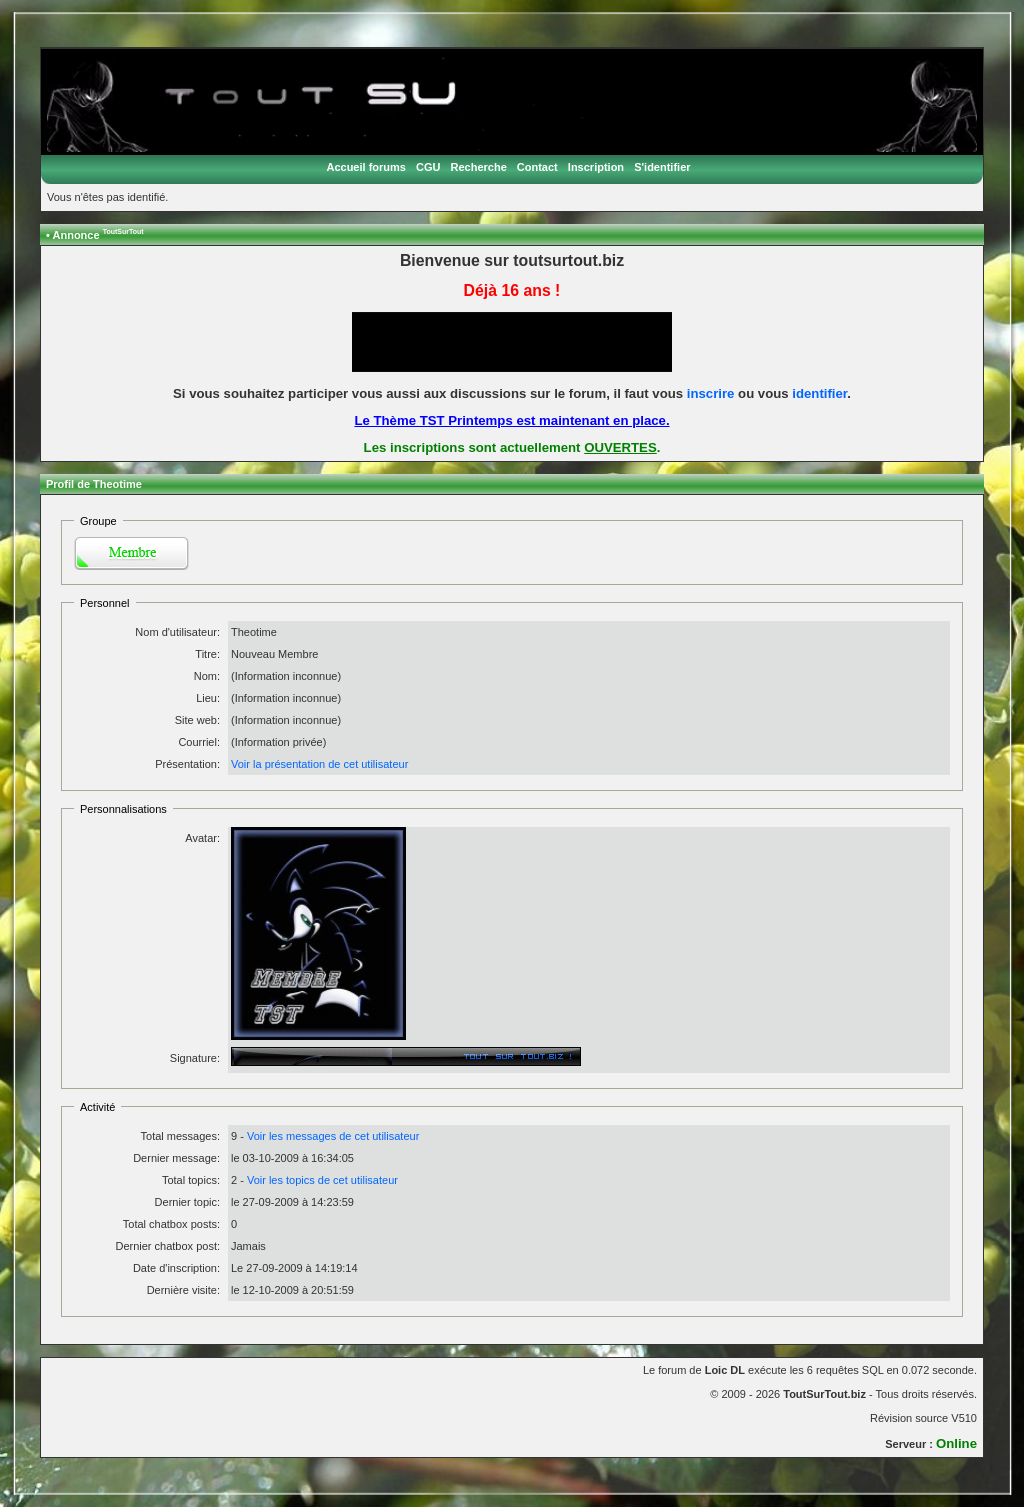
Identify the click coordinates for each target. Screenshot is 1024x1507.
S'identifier (662, 167)
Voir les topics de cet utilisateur (322, 1180)
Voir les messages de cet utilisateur (333, 1136)
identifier (819, 393)
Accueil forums (365, 167)
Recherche (479, 167)
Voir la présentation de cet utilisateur (319, 764)
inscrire (711, 393)
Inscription (596, 167)
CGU (428, 167)
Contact (537, 167)
